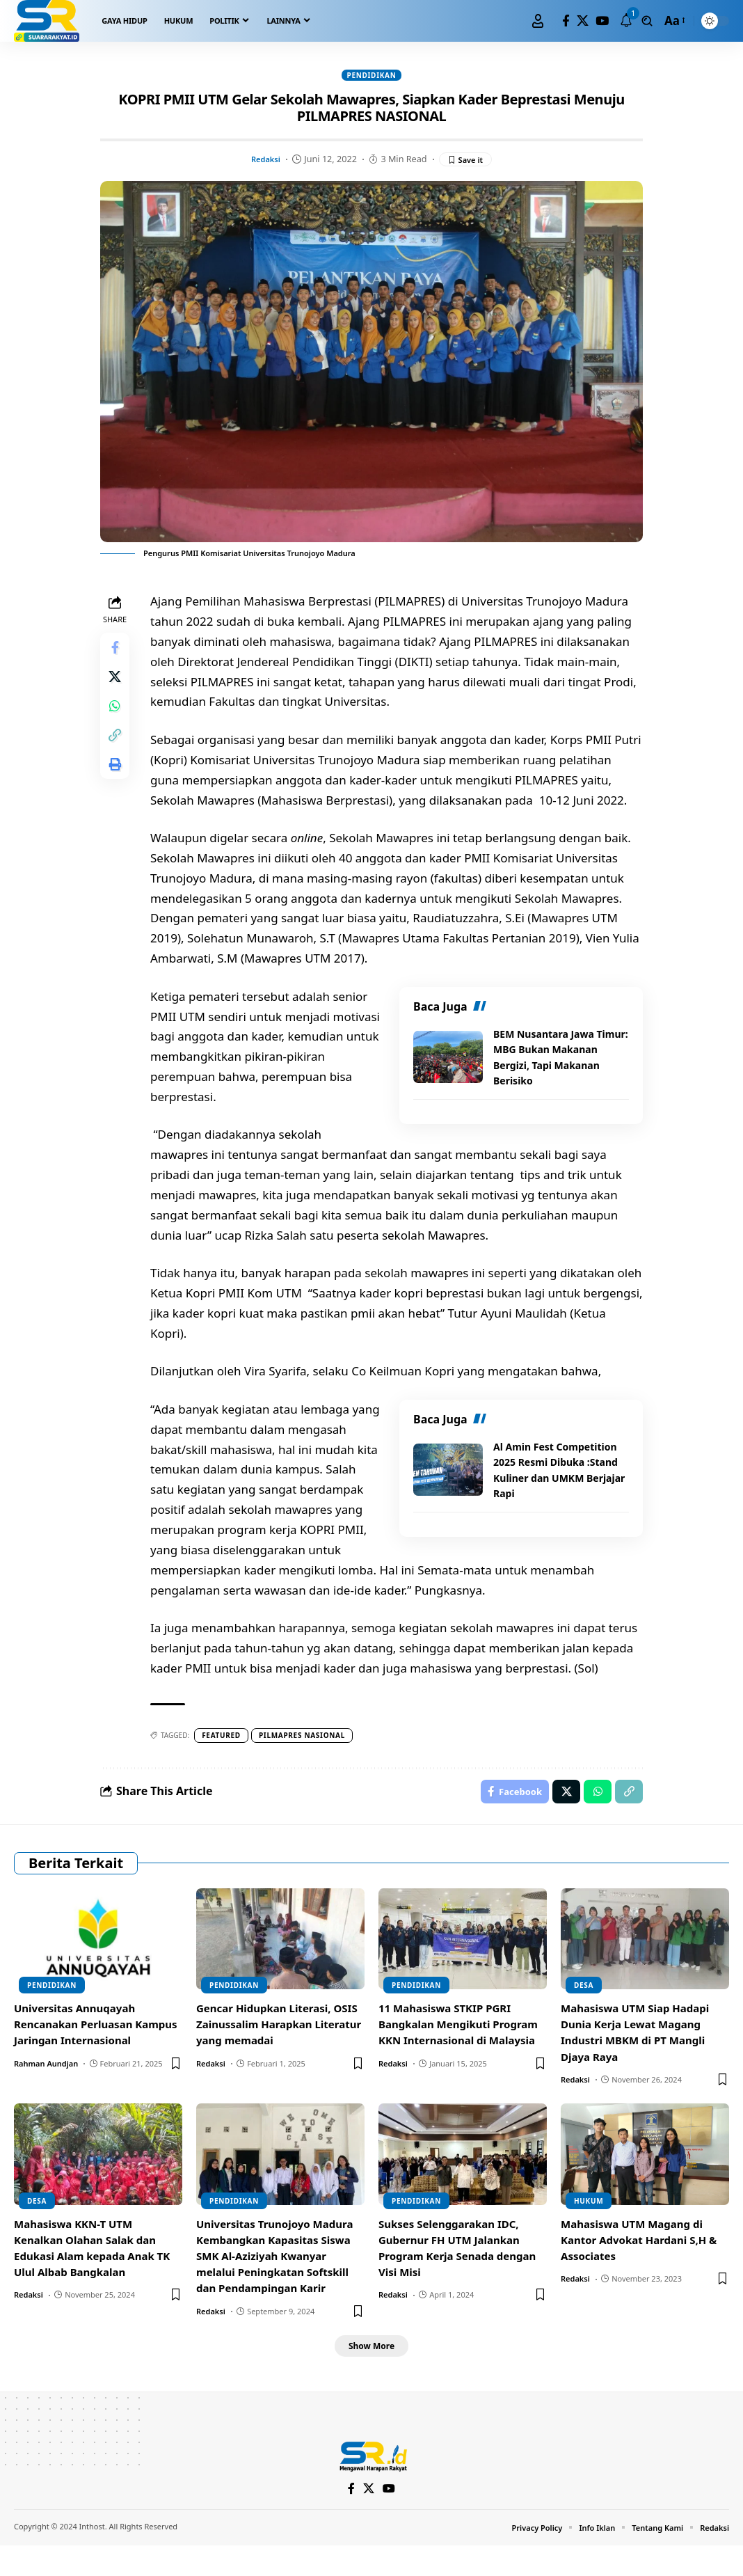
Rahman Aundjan (46, 2106)
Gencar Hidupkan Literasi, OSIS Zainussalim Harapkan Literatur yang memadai (272, 2051)
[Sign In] (538, 21)
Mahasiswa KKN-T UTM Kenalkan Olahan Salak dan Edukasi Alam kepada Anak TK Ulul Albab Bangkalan (97, 2275)
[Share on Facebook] (117, 652)
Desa (583, 2012)
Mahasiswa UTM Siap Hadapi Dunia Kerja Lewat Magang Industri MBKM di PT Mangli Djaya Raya (640, 2060)
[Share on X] (117, 685)
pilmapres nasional (306, 1758)
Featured (225, 1758)
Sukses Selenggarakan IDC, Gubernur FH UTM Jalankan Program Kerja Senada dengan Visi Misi (462, 2275)
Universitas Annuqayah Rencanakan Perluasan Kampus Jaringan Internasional (78, 2060)
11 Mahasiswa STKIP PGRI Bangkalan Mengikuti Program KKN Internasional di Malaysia (461, 2060)
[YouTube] (602, 21)
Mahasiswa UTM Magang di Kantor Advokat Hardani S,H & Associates (644, 2267)
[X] (582, 21)
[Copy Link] (117, 752)
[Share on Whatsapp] (117, 719)
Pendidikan (372, 75)
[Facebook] (566, 21)
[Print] (117, 786)
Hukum (588, 2228)
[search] (647, 21)
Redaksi (263, 161)
